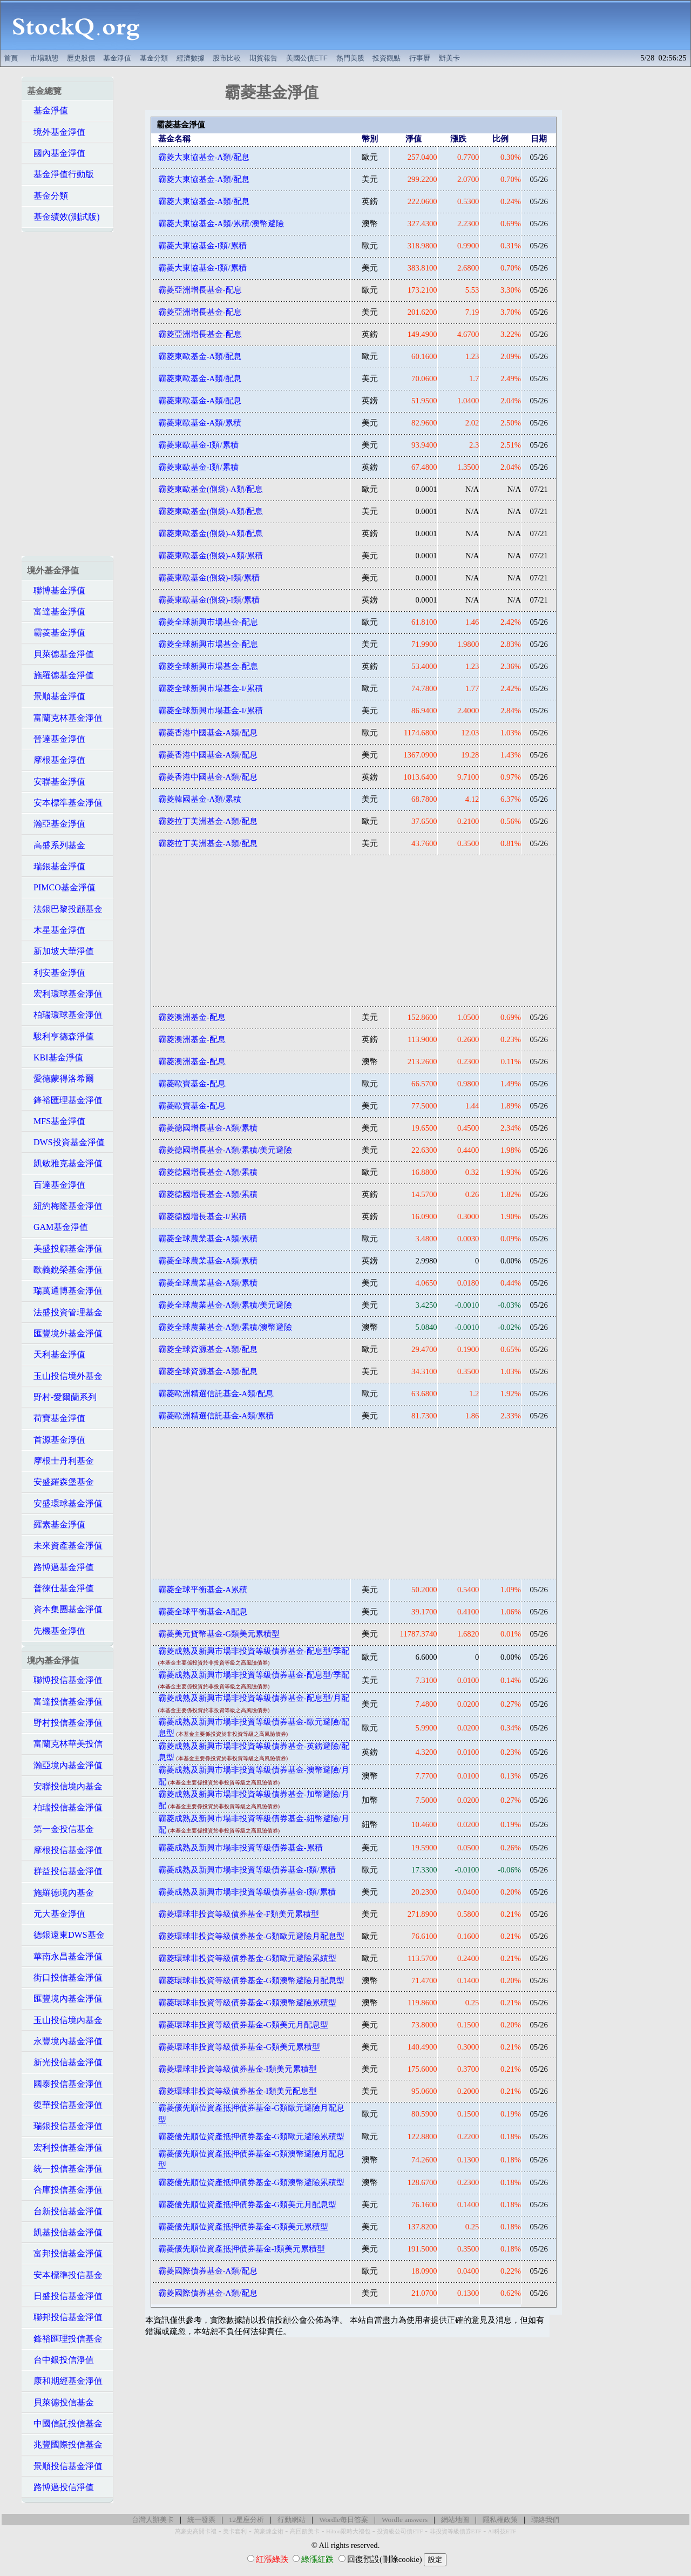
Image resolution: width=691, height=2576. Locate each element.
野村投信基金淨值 (65, 1722)
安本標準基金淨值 (65, 802)
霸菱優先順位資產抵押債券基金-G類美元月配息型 (247, 2204)
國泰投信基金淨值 (65, 2083)
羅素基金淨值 (56, 1524)
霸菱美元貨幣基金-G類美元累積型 (219, 1634)
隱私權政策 (500, 2520)
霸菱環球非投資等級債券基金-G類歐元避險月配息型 (251, 1936)
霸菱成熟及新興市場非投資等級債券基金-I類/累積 (247, 1869)
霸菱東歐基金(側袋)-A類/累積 (210, 555)
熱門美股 (350, 58)
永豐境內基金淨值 (65, 2041)
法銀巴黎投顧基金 (65, 909)
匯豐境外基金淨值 (65, 1333)
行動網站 (291, 2520)
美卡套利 (235, 2531)
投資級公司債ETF (400, 2531)
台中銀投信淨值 (60, 2359)
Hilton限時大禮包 (348, 2531)
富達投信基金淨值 (65, 1701)
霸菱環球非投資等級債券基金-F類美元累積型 (238, 1914)
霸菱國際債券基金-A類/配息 (208, 2271)
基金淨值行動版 (60, 174)
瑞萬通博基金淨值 (65, 1290)
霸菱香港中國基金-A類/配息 (208, 732)
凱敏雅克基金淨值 (65, 1163)
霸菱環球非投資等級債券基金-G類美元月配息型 (243, 2024)
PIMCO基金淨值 (61, 887)
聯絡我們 (545, 2520)
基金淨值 (117, 58)
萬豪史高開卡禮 (195, 2531)
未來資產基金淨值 (65, 1545)
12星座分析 (246, 2520)
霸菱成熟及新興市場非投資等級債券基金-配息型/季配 (253, 1651)
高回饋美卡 (305, 2531)
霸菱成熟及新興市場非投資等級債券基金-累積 (240, 1847)
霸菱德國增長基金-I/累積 (202, 1216)
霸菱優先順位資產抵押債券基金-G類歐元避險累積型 (251, 2136)
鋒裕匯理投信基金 (65, 2338)
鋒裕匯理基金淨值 (65, 1100)
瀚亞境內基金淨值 (65, 1765)
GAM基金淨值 (57, 1227)
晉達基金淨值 (56, 738)
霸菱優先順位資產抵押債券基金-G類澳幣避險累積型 (251, 2182)
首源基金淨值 (56, 1439)
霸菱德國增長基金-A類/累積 (208, 1128)
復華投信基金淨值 (65, 2105)
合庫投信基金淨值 (65, 2189)
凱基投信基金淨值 (65, 2232)
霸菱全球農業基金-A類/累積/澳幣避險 (225, 1327)
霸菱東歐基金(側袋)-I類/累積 (209, 577)
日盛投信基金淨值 (65, 2296)
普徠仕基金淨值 (60, 1588)
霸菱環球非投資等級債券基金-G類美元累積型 (239, 2047)
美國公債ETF (307, 58)
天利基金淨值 (56, 1354)
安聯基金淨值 (56, 781)
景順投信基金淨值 (65, 2466)
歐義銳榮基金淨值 (65, 1269)
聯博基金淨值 (56, 590)
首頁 (11, 58)
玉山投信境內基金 (65, 2020)
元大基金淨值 (56, 1913)
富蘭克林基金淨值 (65, 717)
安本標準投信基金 (65, 2275)
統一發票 (201, 2520)
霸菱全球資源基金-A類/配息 (208, 1349)
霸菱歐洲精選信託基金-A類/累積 (216, 1415)
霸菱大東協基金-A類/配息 (204, 157)
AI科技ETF (502, 2531)
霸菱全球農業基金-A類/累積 (208, 1238)
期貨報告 (263, 58)
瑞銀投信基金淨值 (65, 2126)
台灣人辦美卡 (153, 2520)
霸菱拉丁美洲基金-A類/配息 (208, 821)
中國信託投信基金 (65, 2423)
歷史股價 (81, 58)
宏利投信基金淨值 (65, 2147)
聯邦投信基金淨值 (65, 2317)
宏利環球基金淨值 (65, 993)
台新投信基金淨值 (65, 2211)
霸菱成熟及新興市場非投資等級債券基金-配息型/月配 (253, 1698)
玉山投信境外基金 (65, 1376)
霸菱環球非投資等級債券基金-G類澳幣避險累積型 (247, 2002)
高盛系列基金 (56, 845)
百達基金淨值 (56, 1184)
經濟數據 (191, 58)
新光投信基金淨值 (65, 2062)
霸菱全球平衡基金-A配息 (202, 1611)
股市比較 (227, 58)
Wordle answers (405, 2520)
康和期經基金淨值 (65, 2380)
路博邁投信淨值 (60, 2487)
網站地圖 (455, 2520)
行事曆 (419, 58)
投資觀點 (386, 58)
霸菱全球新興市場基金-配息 (208, 622)
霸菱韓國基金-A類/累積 (200, 799)
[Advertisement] (421, 25)
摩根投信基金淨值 (65, 1850)
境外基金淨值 (56, 132)
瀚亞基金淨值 (56, 823)
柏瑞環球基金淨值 (65, 1014)
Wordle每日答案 (343, 2520)
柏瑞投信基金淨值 (65, 1807)
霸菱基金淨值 (56, 632)
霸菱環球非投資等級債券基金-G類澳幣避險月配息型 (251, 1980)
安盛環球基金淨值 (65, 1503)
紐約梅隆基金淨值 (65, 1206)
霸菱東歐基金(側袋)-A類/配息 (210, 489)
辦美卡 (449, 58)
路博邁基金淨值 (60, 1567)
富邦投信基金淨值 (65, 2253)
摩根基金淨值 (56, 760)
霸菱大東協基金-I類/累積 (202, 245)
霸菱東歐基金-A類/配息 (200, 356)
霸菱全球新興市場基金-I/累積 (210, 688)
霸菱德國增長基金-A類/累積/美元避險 (225, 1150)
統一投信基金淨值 (65, 2168)
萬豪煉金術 (268, 2531)
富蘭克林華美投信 (65, 1743)
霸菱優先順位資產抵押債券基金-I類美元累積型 (242, 2248)
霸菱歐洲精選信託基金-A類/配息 (216, 1393)
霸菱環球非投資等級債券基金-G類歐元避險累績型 (247, 1958)
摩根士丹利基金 (60, 1460)
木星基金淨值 (56, 930)
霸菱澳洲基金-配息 (192, 1017)
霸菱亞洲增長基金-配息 (200, 290)
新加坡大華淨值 (60, 951)
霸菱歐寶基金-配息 (192, 1083)
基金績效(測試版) (63, 216)
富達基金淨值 (56, 611)
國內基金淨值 (56, 153)
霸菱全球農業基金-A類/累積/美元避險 (225, 1305)
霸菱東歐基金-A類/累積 (200, 422)
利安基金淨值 (56, 972)
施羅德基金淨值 (60, 675)
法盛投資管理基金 (65, 1312)
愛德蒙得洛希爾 (60, 1078)
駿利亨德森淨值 (60, 1036)
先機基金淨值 (56, 1630)
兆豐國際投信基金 (65, 2444)
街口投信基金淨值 (65, 1977)
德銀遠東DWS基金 (66, 1934)
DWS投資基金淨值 (66, 1142)
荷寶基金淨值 (56, 1418)
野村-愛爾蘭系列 (62, 1397)
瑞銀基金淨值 (56, 866)
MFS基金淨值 (56, 1121)
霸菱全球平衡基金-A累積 (202, 1589)
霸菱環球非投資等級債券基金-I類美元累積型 (237, 2069)
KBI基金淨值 (55, 1057)
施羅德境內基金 (60, 1892)
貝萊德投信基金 (60, 2402)
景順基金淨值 (56, 696)
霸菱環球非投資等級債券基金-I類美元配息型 (237, 2091)
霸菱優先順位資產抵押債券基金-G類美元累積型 (243, 2226)
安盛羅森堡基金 (60, 1481)
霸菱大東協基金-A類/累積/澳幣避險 (221, 223)
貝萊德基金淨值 (60, 654)
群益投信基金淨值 (65, 1871)
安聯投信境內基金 (65, 1786)
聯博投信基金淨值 (65, 1680)
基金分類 (154, 58)
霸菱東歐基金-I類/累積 (198, 445)
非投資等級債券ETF (456, 2531)
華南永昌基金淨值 (65, 1956)
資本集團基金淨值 (65, 1609)
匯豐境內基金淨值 (65, 1998)
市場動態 (44, 58)
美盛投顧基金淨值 (65, 1248)
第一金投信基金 (60, 1829)
